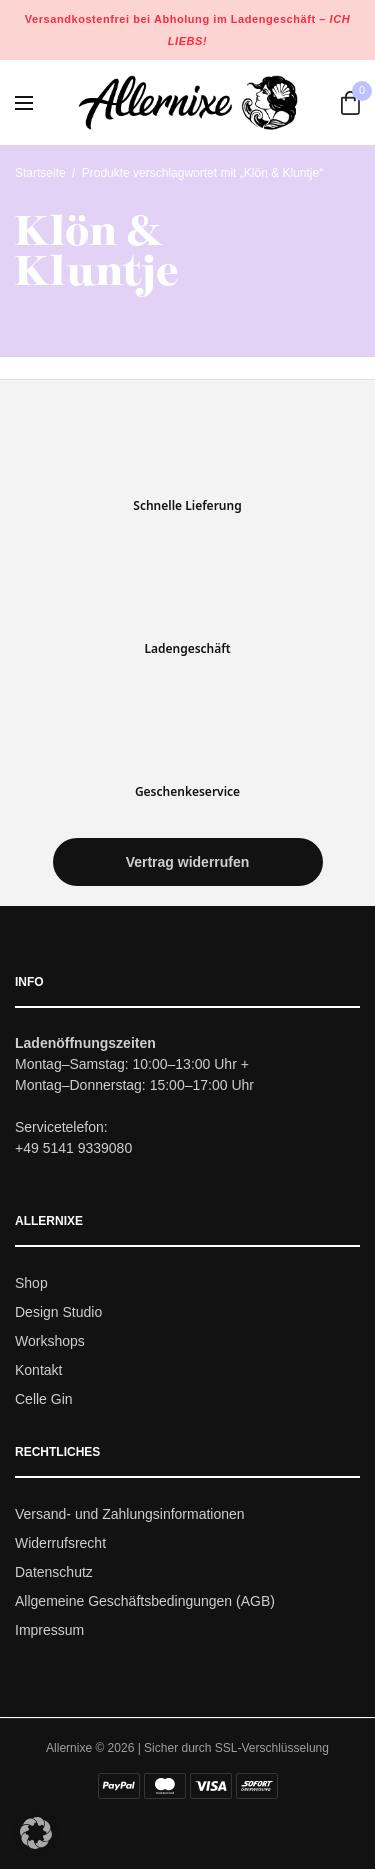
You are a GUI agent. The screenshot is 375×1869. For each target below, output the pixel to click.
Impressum (49, 1630)
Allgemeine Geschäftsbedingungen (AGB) (145, 1601)
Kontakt (38, 1370)
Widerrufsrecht (60, 1543)
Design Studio (58, 1312)
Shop (31, 1284)
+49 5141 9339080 (73, 1149)
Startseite (40, 173)
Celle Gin (44, 1399)
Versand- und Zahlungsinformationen (130, 1515)
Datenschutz (54, 1572)
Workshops (50, 1341)
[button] (188, 863)
